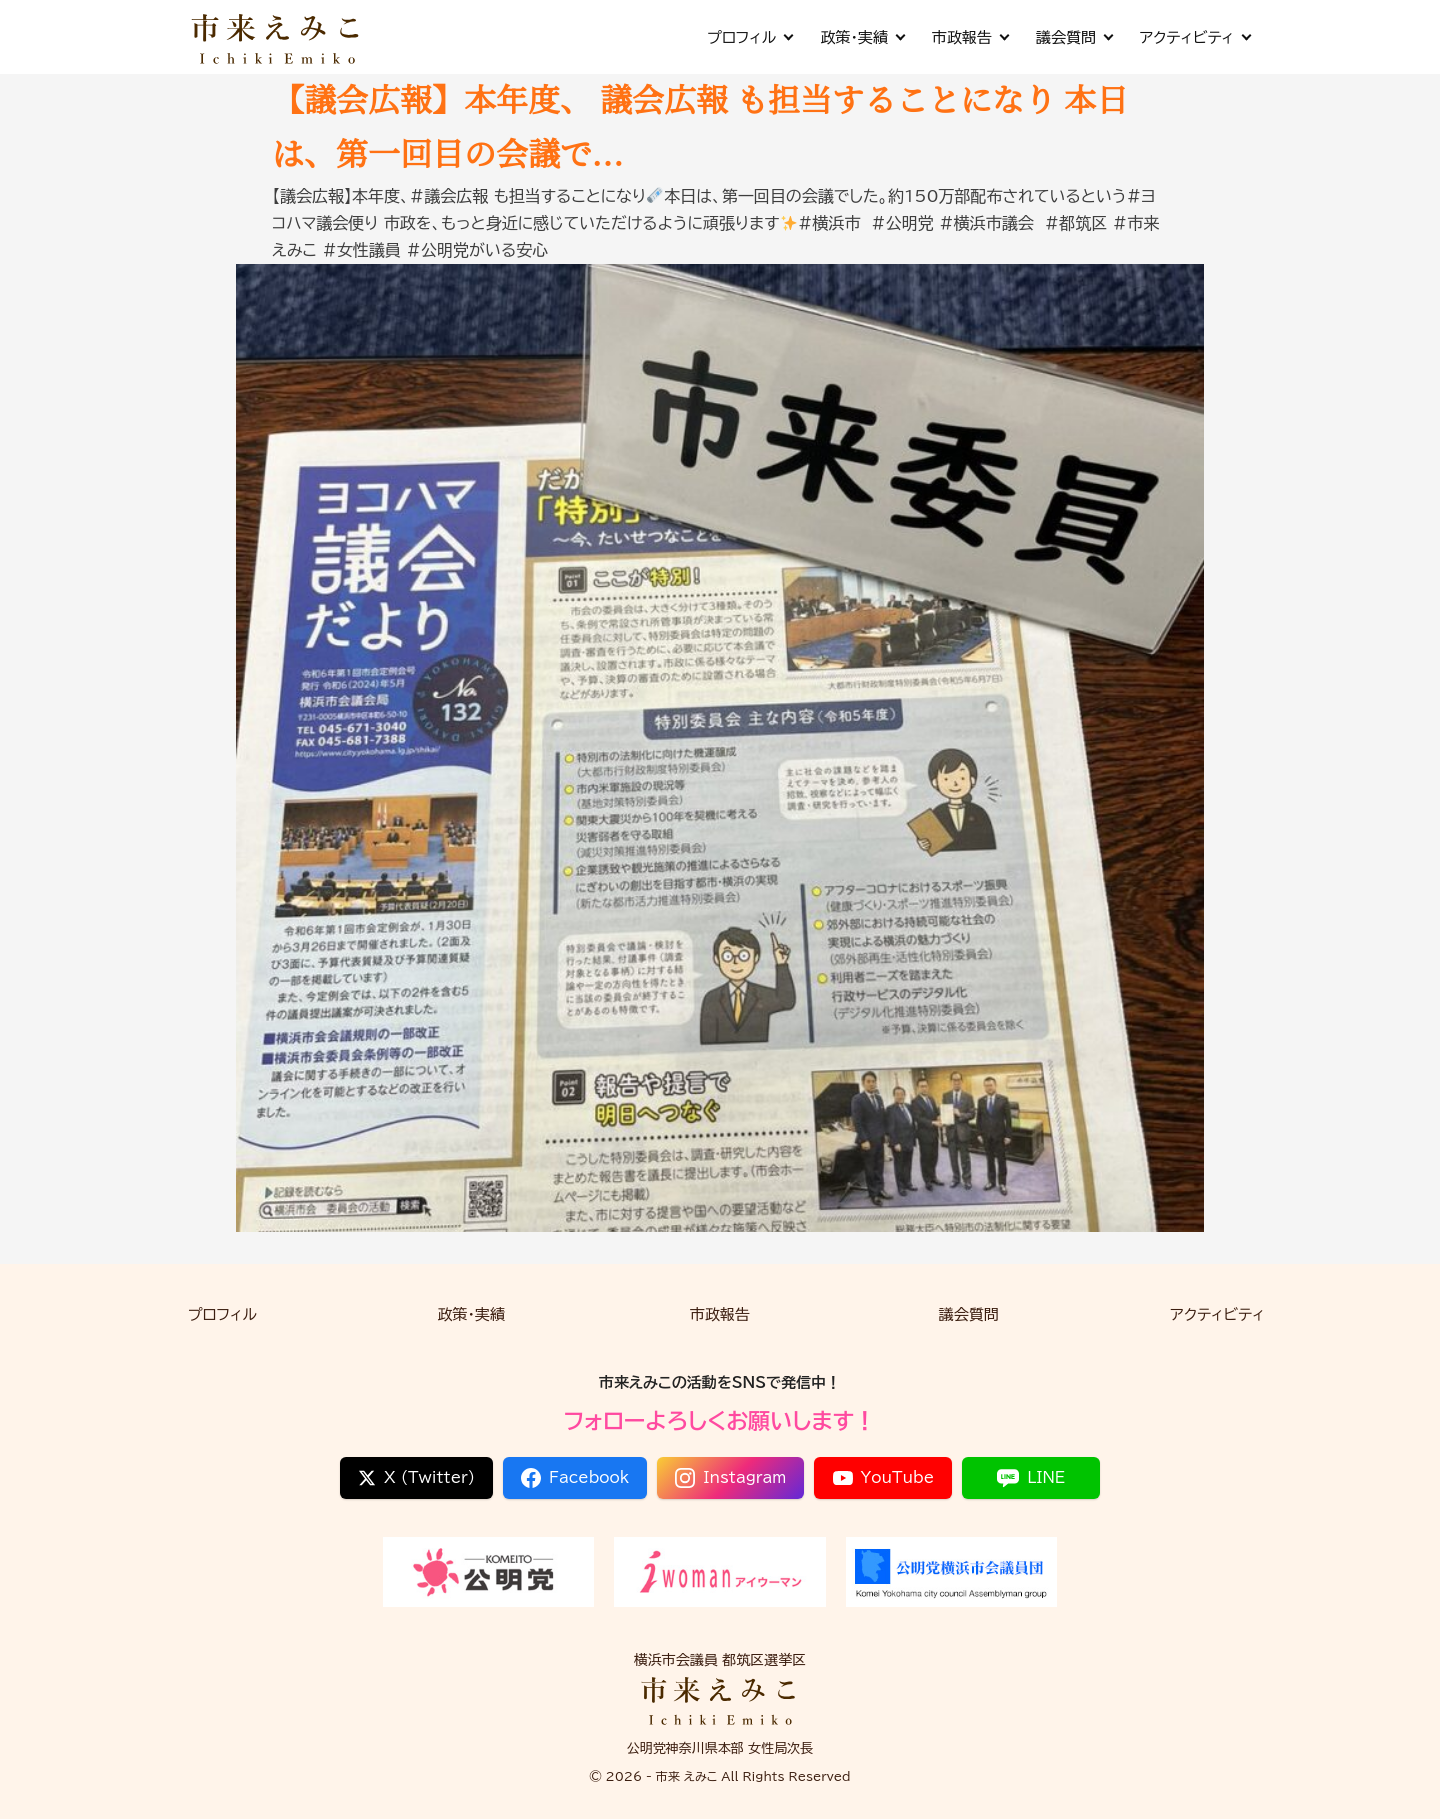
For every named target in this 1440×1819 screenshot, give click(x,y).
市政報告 (970, 37)
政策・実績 (862, 37)
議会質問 (1074, 37)
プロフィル (749, 37)
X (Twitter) (416, 1478)
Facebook (575, 1478)
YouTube (884, 1478)
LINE (1031, 1478)
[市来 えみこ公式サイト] (277, 37)
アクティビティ (1195, 37)
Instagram (730, 1478)
